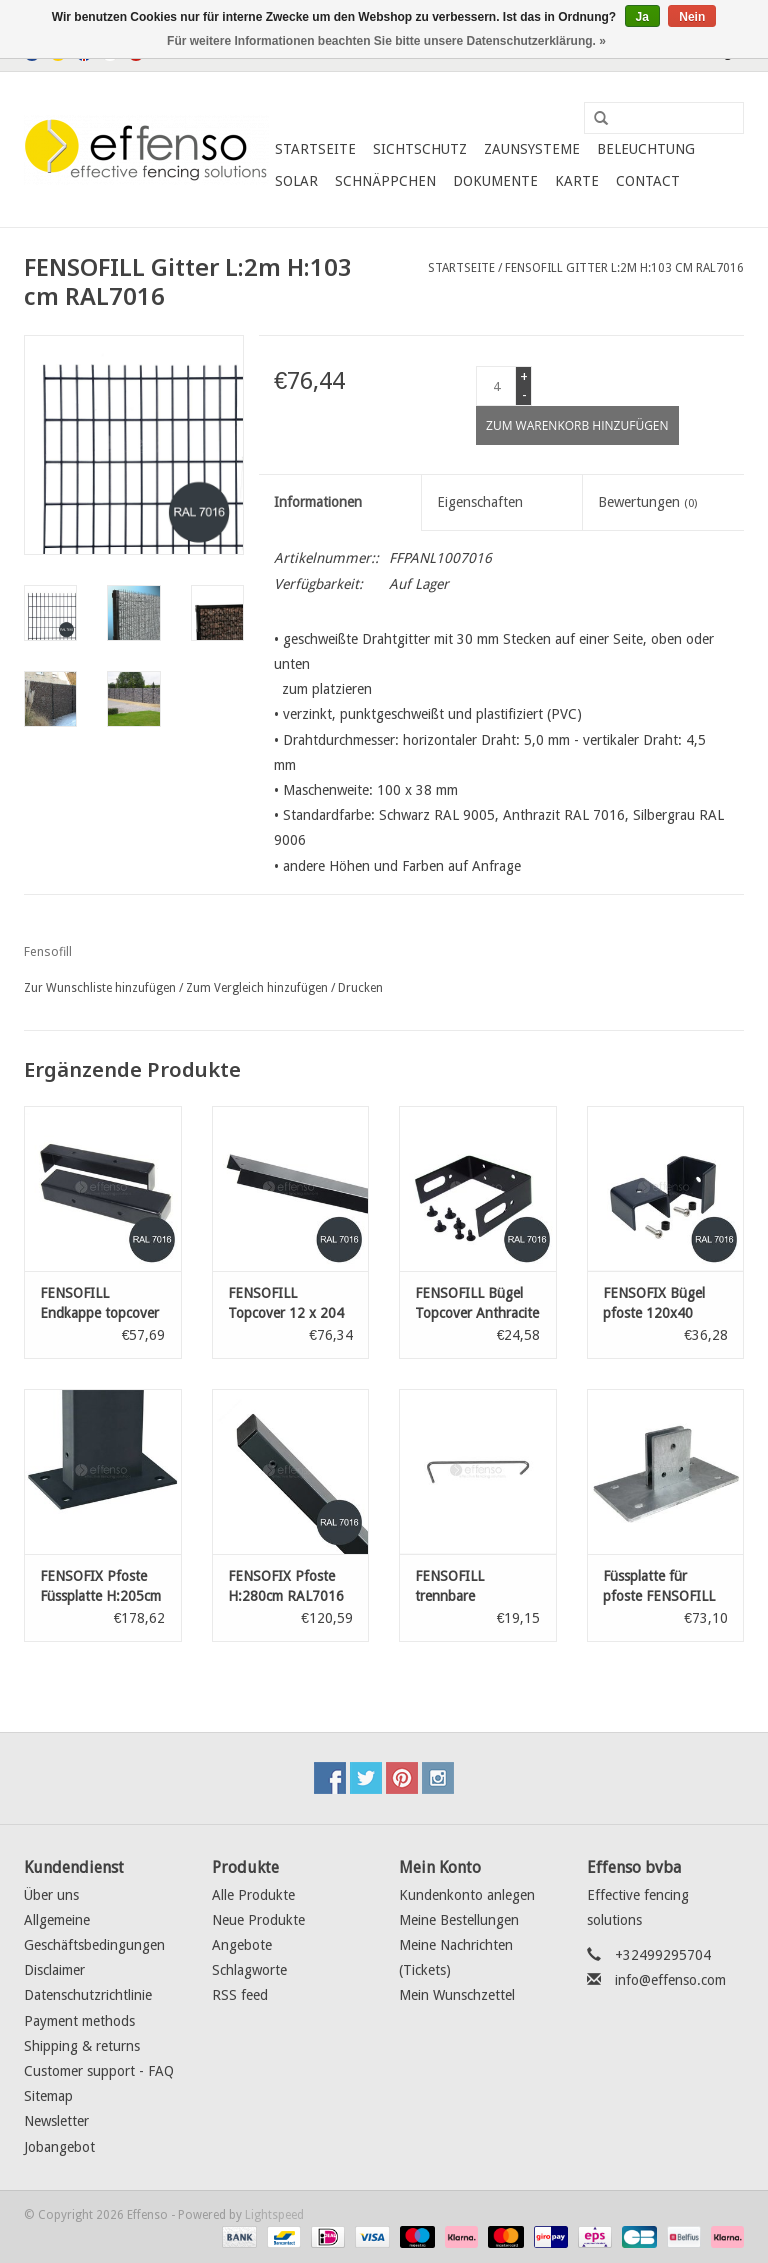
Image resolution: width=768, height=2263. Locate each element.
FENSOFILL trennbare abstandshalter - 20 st (474, 1587)
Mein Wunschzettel (457, 1995)
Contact (648, 181)
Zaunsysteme (532, 149)
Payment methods (79, 2021)
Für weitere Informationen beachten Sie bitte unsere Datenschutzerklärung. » (386, 41)
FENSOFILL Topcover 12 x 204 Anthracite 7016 (286, 1304)
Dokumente (495, 181)
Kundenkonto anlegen (467, 1895)
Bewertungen (647, 502)
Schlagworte (249, 1970)
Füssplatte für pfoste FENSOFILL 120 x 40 (659, 1587)
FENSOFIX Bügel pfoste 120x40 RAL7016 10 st (654, 1304)
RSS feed (240, 1995)
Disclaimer (54, 1970)
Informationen (318, 502)
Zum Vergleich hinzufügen (258, 988)
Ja (642, 17)
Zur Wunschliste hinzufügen (100, 988)
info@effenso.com (670, 1980)
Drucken (360, 988)
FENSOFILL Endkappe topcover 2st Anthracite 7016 (101, 1304)
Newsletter (56, 2121)
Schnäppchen (385, 181)
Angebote (242, 1945)
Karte (577, 181)
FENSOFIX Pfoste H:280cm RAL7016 (286, 1586)
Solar (296, 181)
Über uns (51, 1895)
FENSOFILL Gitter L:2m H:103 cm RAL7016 (624, 268)
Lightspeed (274, 2215)
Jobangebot (59, 2147)
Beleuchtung (646, 149)
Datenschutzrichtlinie (88, 1995)
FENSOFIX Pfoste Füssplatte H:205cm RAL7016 (100, 1587)
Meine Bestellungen (459, 1920)
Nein (692, 17)
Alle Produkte (253, 1895)
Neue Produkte (258, 1920)
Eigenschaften (480, 502)
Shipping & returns (82, 2046)
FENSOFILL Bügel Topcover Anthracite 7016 (477, 1304)
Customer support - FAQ (99, 2071)
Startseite (315, 149)
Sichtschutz (420, 149)
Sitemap (48, 2096)
